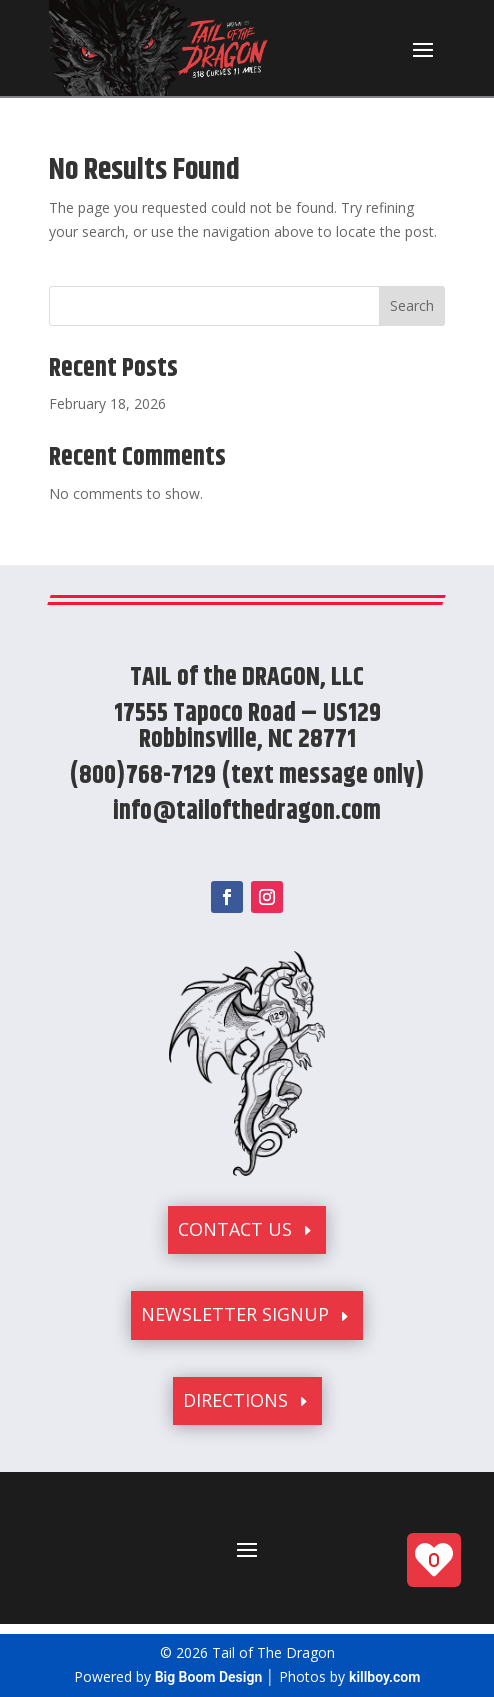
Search (412, 305)
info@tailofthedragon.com (247, 811)
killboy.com (384, 1677)
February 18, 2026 (107, 403)
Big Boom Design (209, 1677)
